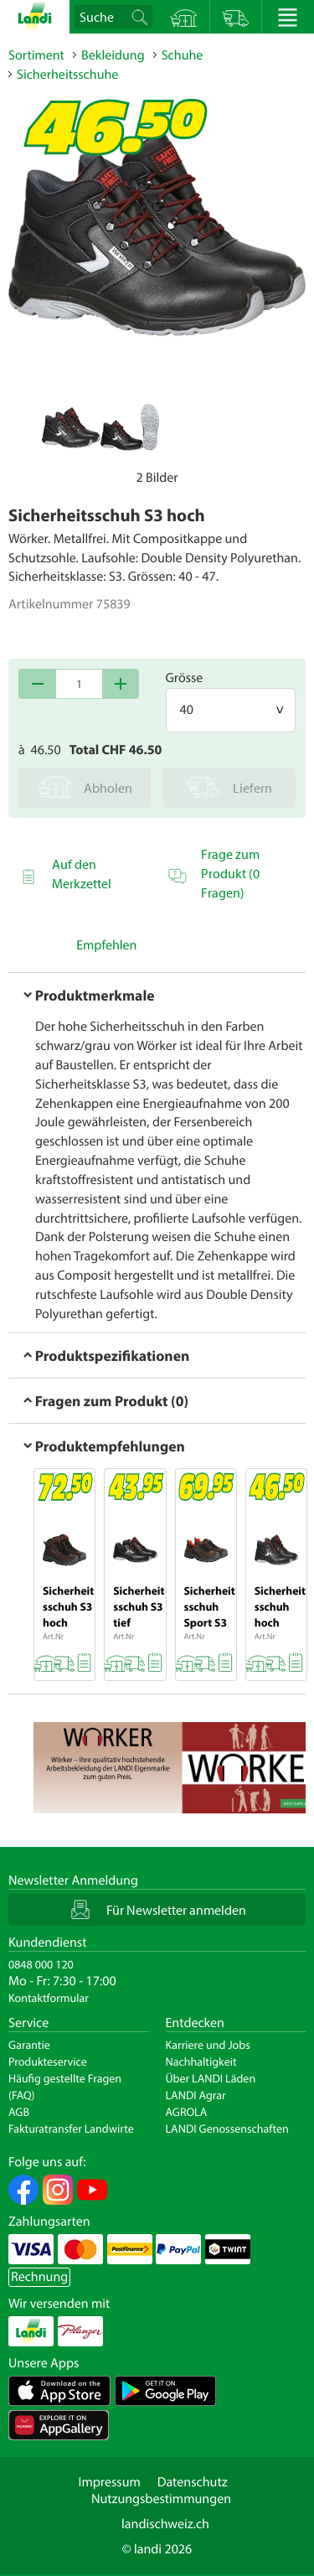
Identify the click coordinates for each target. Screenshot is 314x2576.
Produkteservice (47, 2061)
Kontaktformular (48, 1997)
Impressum (109, 2482)
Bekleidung (113, 55)
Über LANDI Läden (211, 2078)
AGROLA (187, 2111)
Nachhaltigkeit (201, 2061)
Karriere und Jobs (208, 2044)
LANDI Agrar (196, 2095)
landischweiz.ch (165, 2524)
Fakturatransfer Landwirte (71, 2128)
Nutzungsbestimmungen (161, 2499)
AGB (18, 2111)
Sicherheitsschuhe (67, 74)
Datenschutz (192, 2482)
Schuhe (182, 55)
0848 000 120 (41, 1964)
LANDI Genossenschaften (227, 2128)
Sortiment (36, 55)
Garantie (29, 2044)
